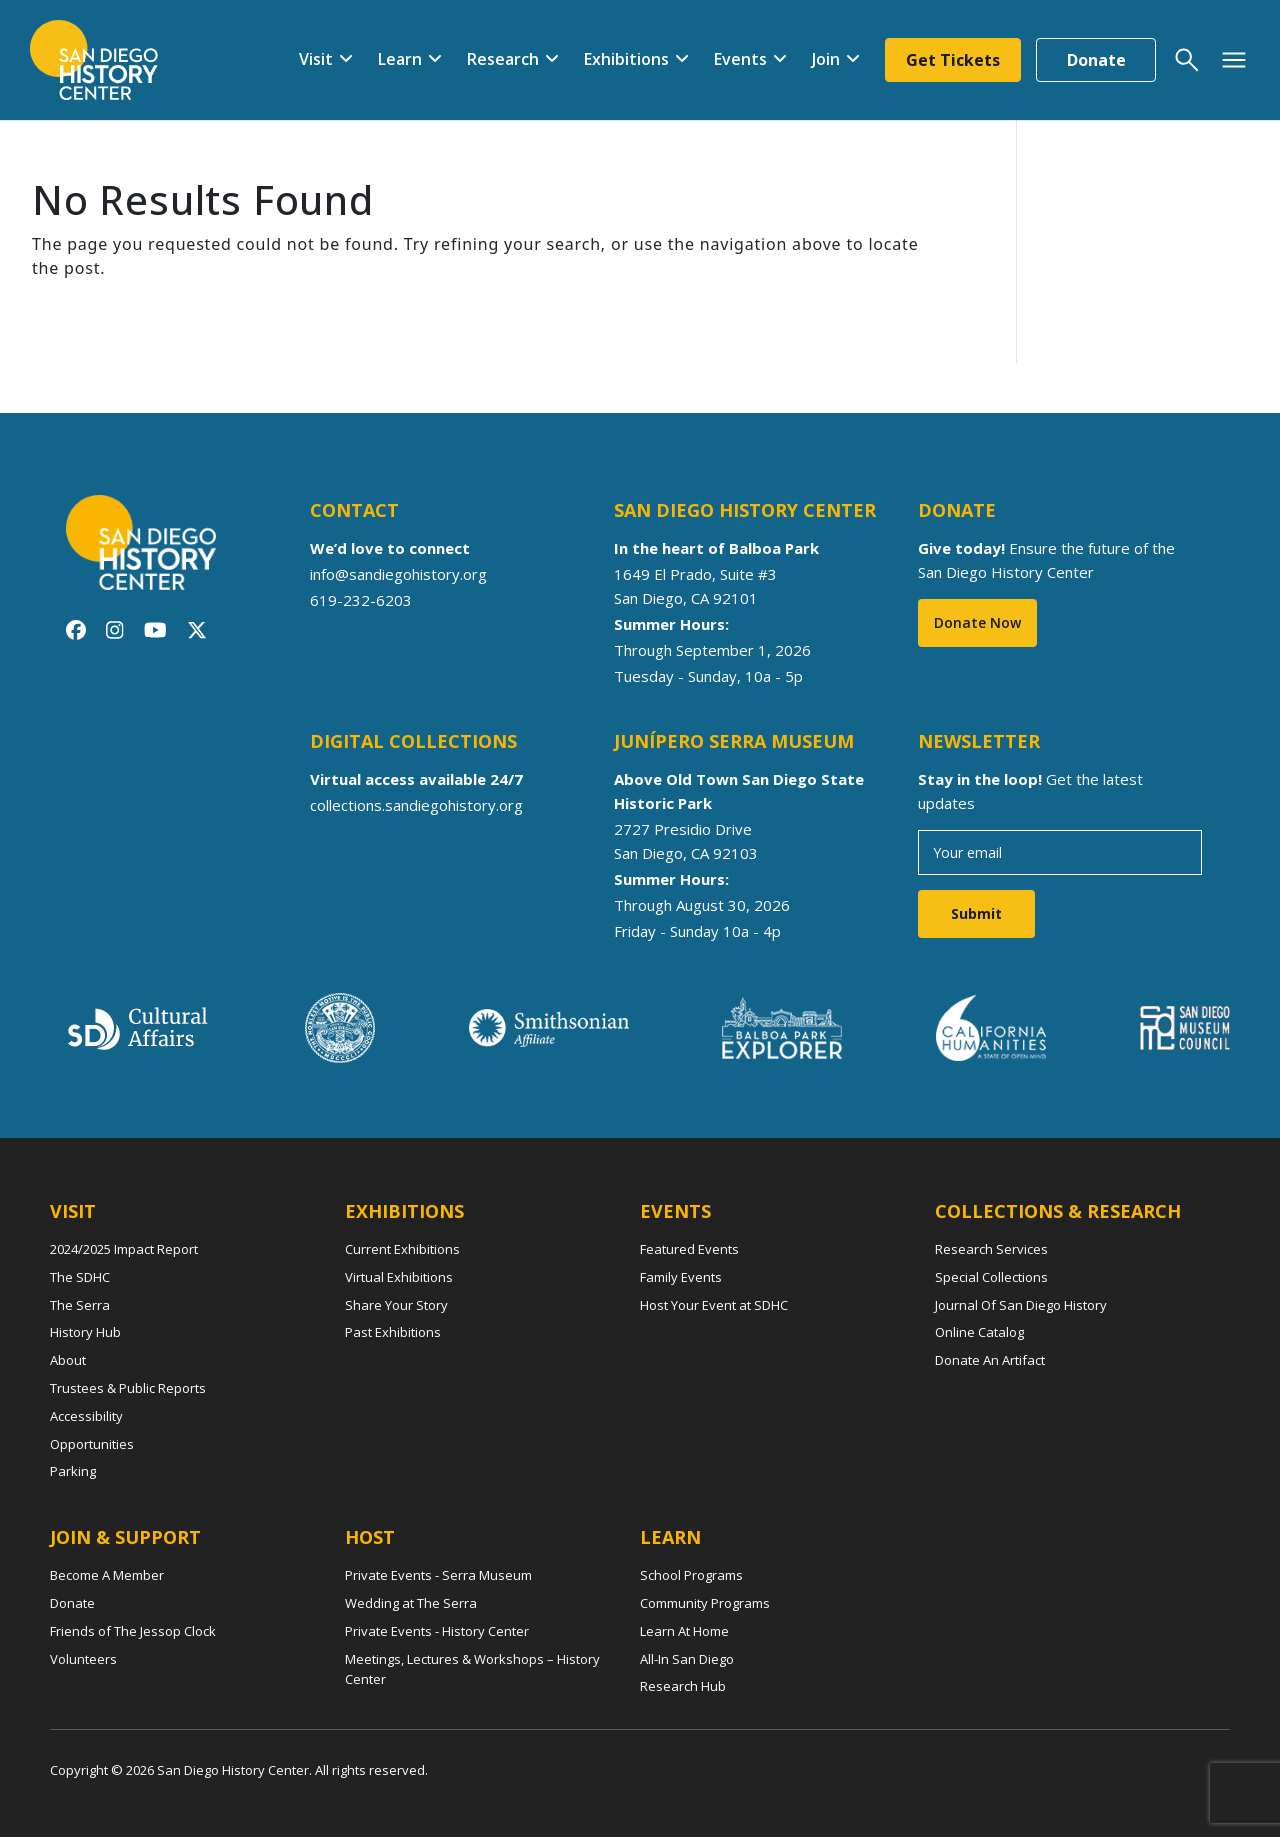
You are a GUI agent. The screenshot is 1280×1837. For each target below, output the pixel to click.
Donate (1096, 60)
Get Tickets (953, 60)
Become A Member (107, 1575)
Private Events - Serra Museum (438, 1575)
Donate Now (977, 622)
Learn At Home (684, 1631)
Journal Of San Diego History (1021, 1305)
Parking (73, 1471)
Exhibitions (626, 59)
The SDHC (80, 1277)
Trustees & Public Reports (128, 1388)
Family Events (681, 1277)
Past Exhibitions (393, 1332)
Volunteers (83, 1659)
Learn (400, 59)
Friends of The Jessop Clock (133, 1631)
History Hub (85, 1332)
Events (740, 59)
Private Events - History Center (437, 1631)
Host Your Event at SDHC (714, 1305)
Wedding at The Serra (411, 1603)
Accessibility (86, 1416)
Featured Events (689, 1249)
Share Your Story (396, 1305)
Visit (316, 59)
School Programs (691, 1575)
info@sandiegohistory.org (398, 574)
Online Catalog (979, 1332)
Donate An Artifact (990, 1360)
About (68, 1360)
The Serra (80, 1305)
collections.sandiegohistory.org (416, 805)
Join (826, 59)
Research (503, 59)
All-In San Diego (687, 1659)
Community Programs (705, 1603)
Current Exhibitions (402, 1249)
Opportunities (92, 1444)
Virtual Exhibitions (399, 1277)
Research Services (991, 1249)
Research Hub (683, 1686)
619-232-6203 (361, 600)
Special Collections (991, 1277)
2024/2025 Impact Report (124, 1249)
